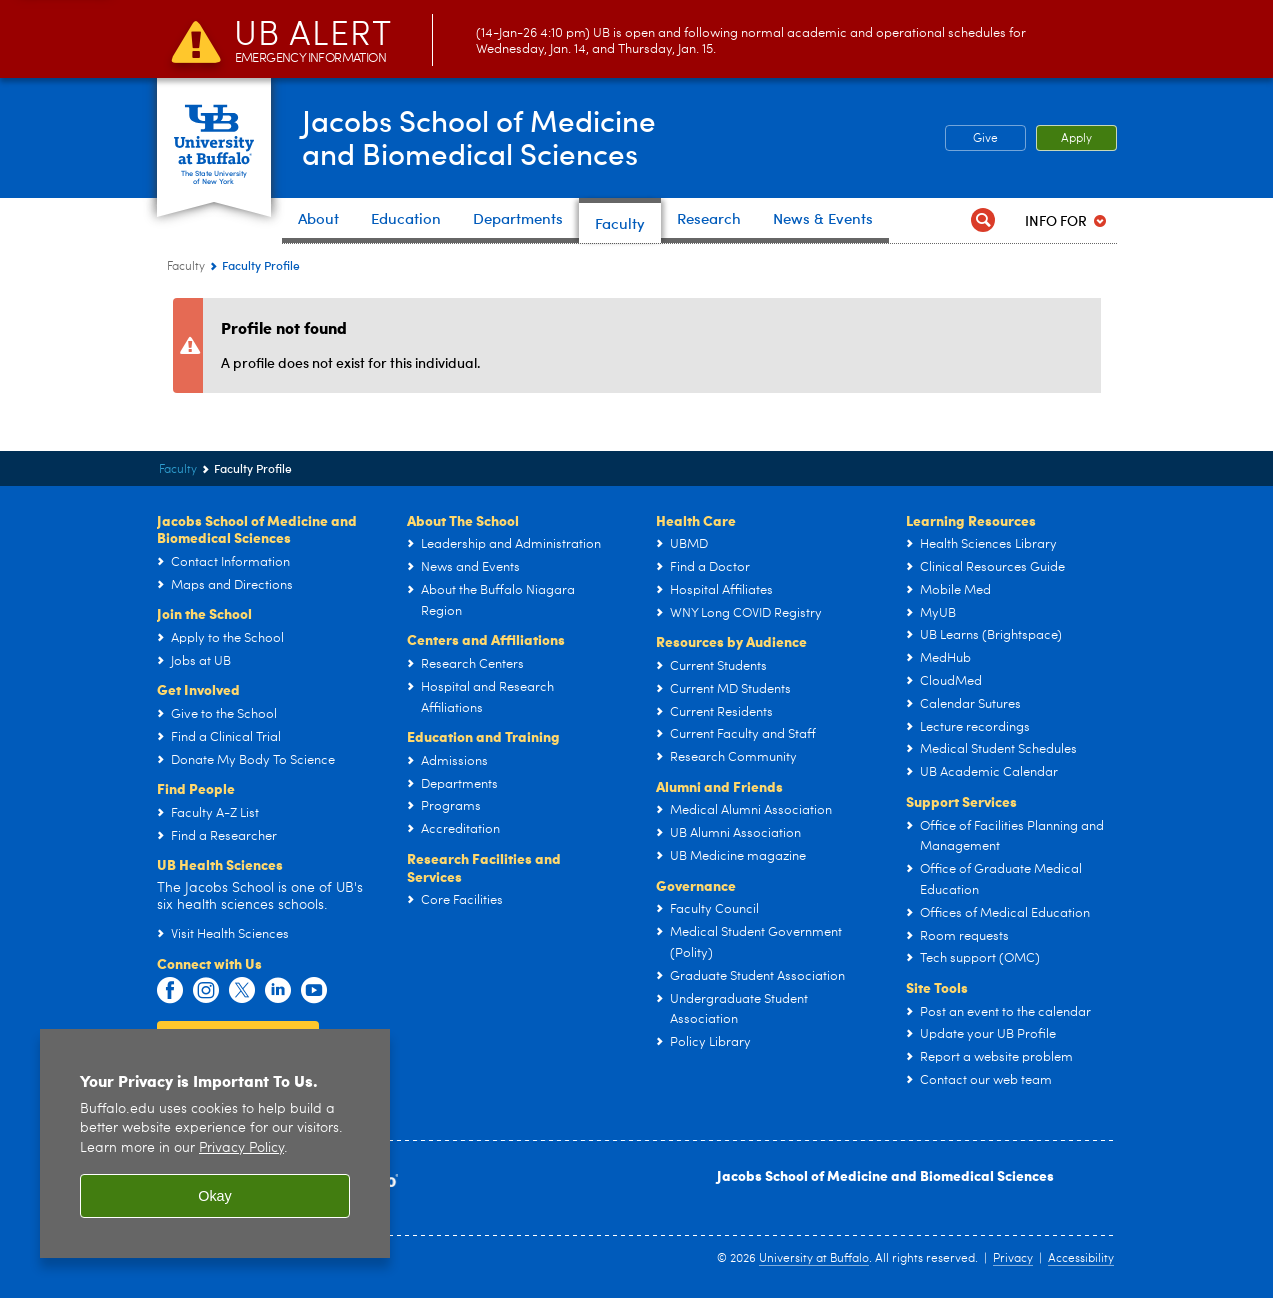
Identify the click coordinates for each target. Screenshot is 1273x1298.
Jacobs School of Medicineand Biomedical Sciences (481, 136)
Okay (215, 1196)
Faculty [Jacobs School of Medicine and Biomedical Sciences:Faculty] (186, 267)
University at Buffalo (814, 1259)
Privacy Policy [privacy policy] (241, 1148)
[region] (215, 1143)
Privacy (1013, 1259)
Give (985, 139)
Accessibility (1081, 1259)
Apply (1076, 139)
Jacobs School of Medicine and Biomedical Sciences (885, 1175)
